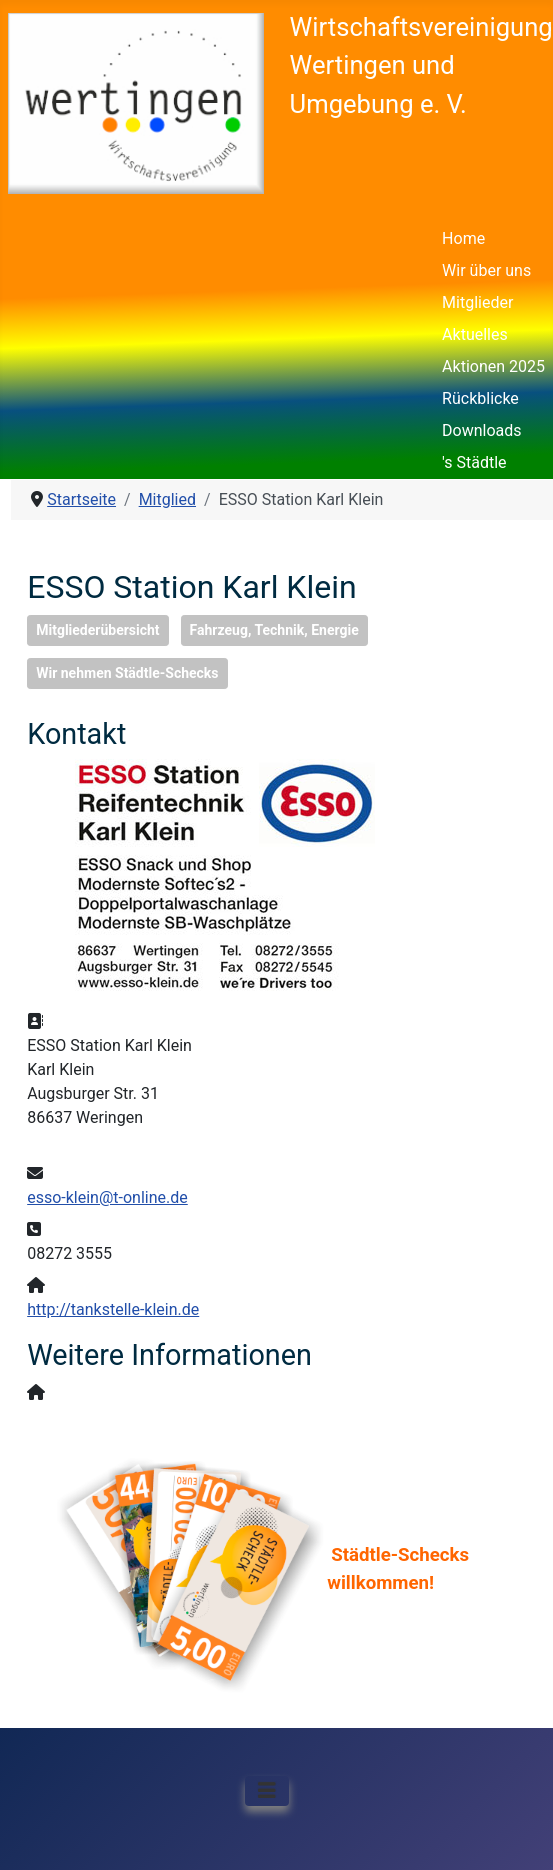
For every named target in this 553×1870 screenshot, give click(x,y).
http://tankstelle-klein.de (113, 1309)
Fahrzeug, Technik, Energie (274, 630)
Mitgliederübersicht (97, 630)
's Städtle (474, 462)
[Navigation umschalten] (267, 1791)
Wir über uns (486, 270)
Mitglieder (477, 302)
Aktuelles (475, 334)
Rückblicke (480, 398)
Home (463, 238)
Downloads (481, 430)
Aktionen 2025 (493, 366)
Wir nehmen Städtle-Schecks (127, 673)
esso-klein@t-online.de (107, 1197)
